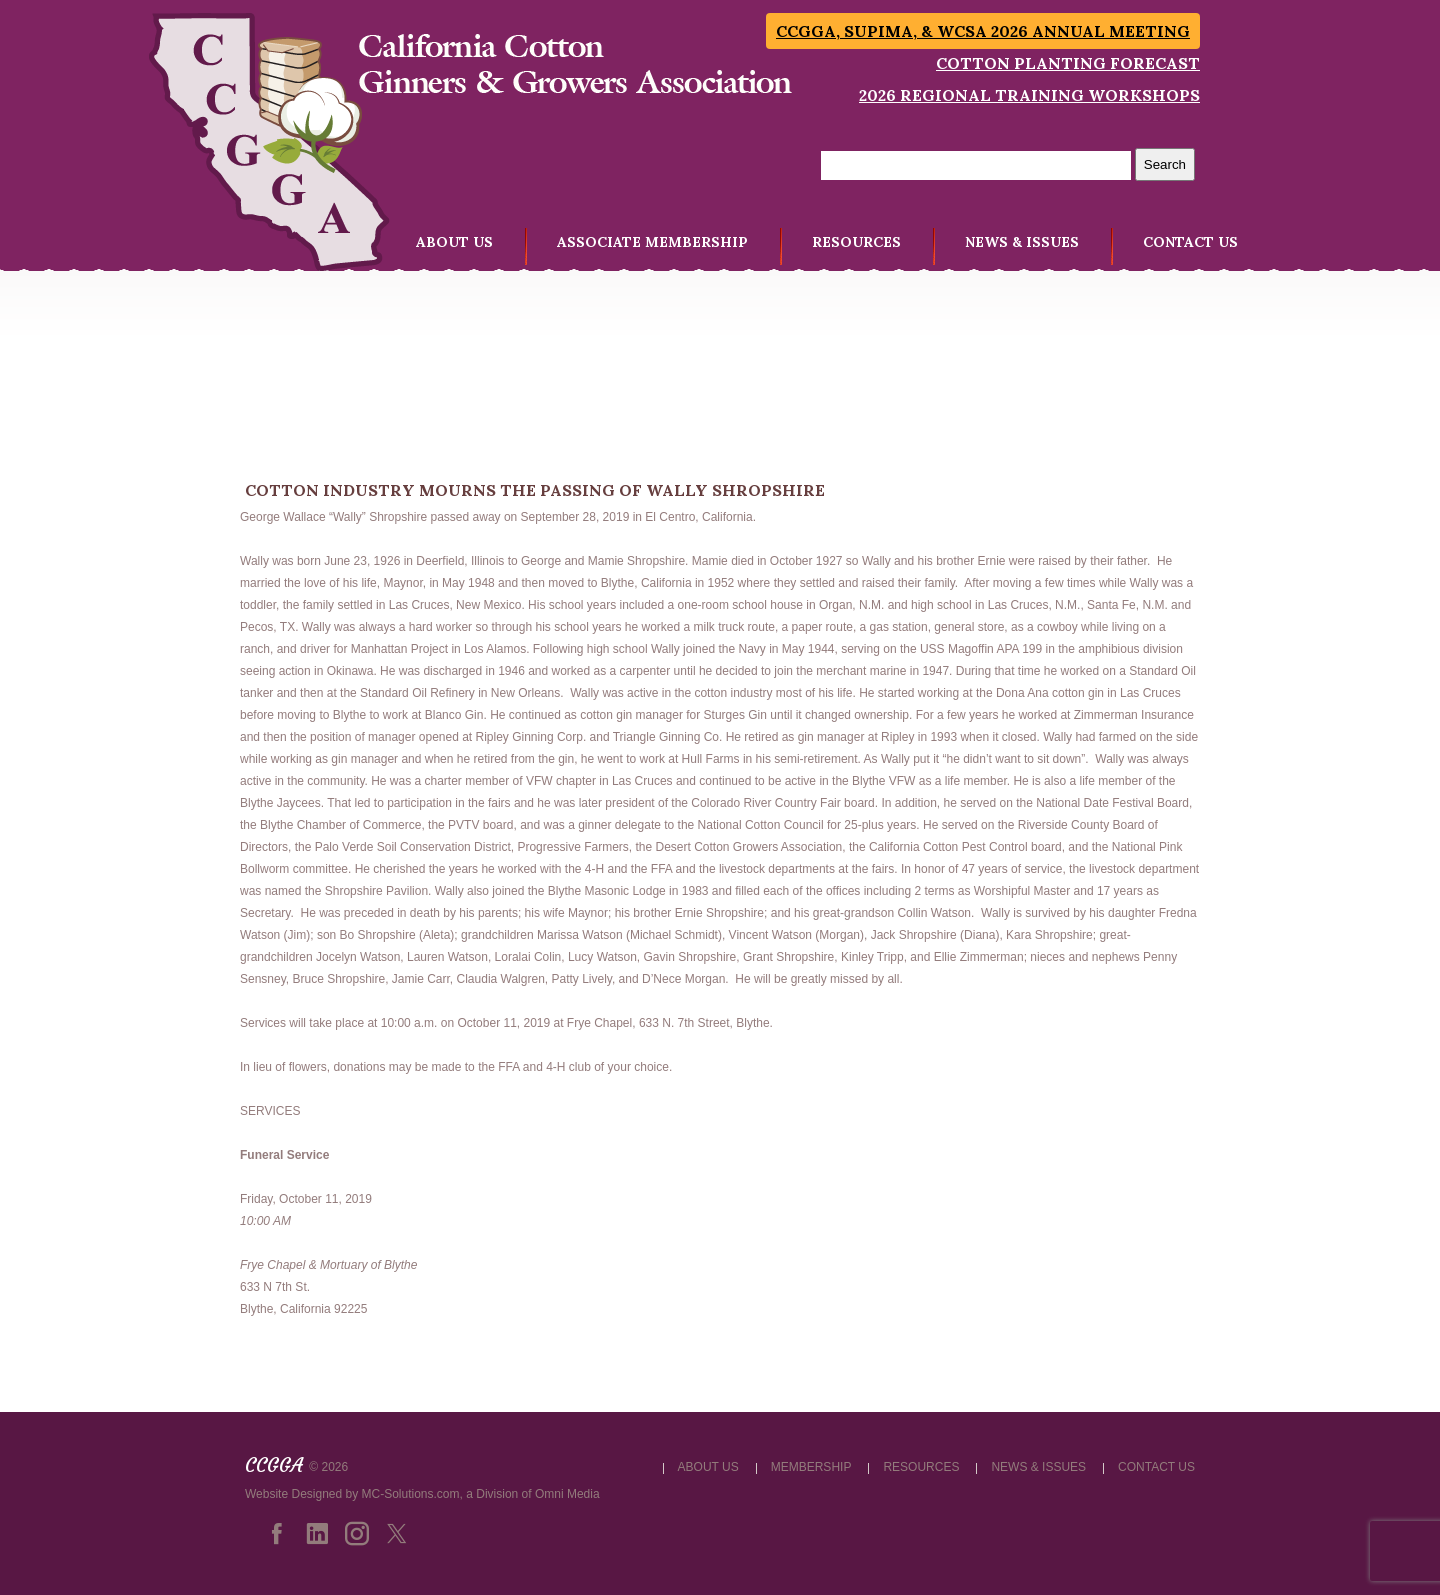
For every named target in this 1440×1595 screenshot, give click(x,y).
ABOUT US (454, 242)
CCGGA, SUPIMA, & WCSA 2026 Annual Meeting (983, 31)
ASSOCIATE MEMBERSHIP (652, 242)
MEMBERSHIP (811, 1467)
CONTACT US (1190, 242)
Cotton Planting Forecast (1068, 63)
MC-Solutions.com (411, 1494)
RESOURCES (856, 242)
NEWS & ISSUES (1022, 242)
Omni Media (567, 1494)
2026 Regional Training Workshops (1029, 95)
